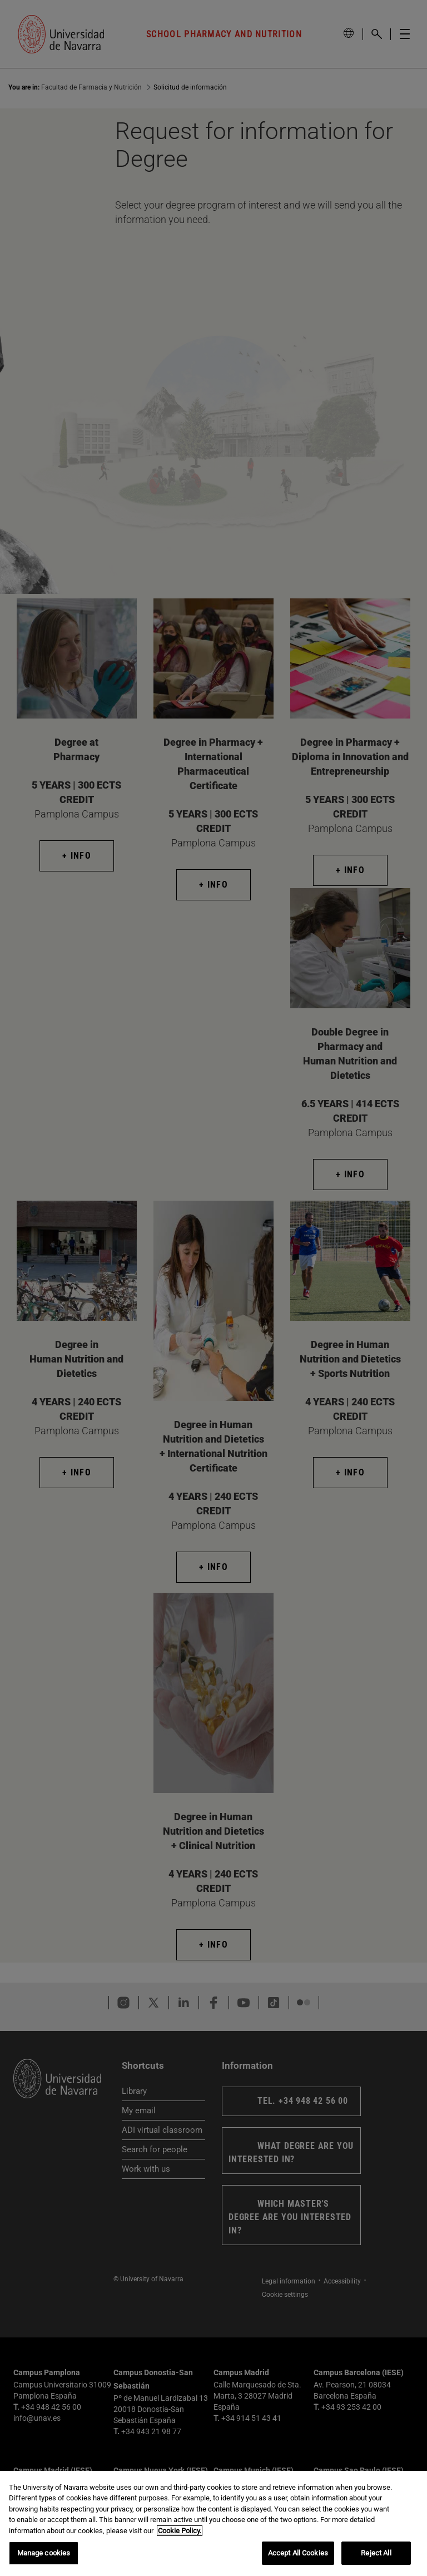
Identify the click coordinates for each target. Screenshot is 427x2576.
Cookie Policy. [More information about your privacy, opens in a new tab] (179, 2531)
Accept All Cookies (298, 2553)
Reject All (376, 2553)
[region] (213, 2523)
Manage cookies (44, 2553)
